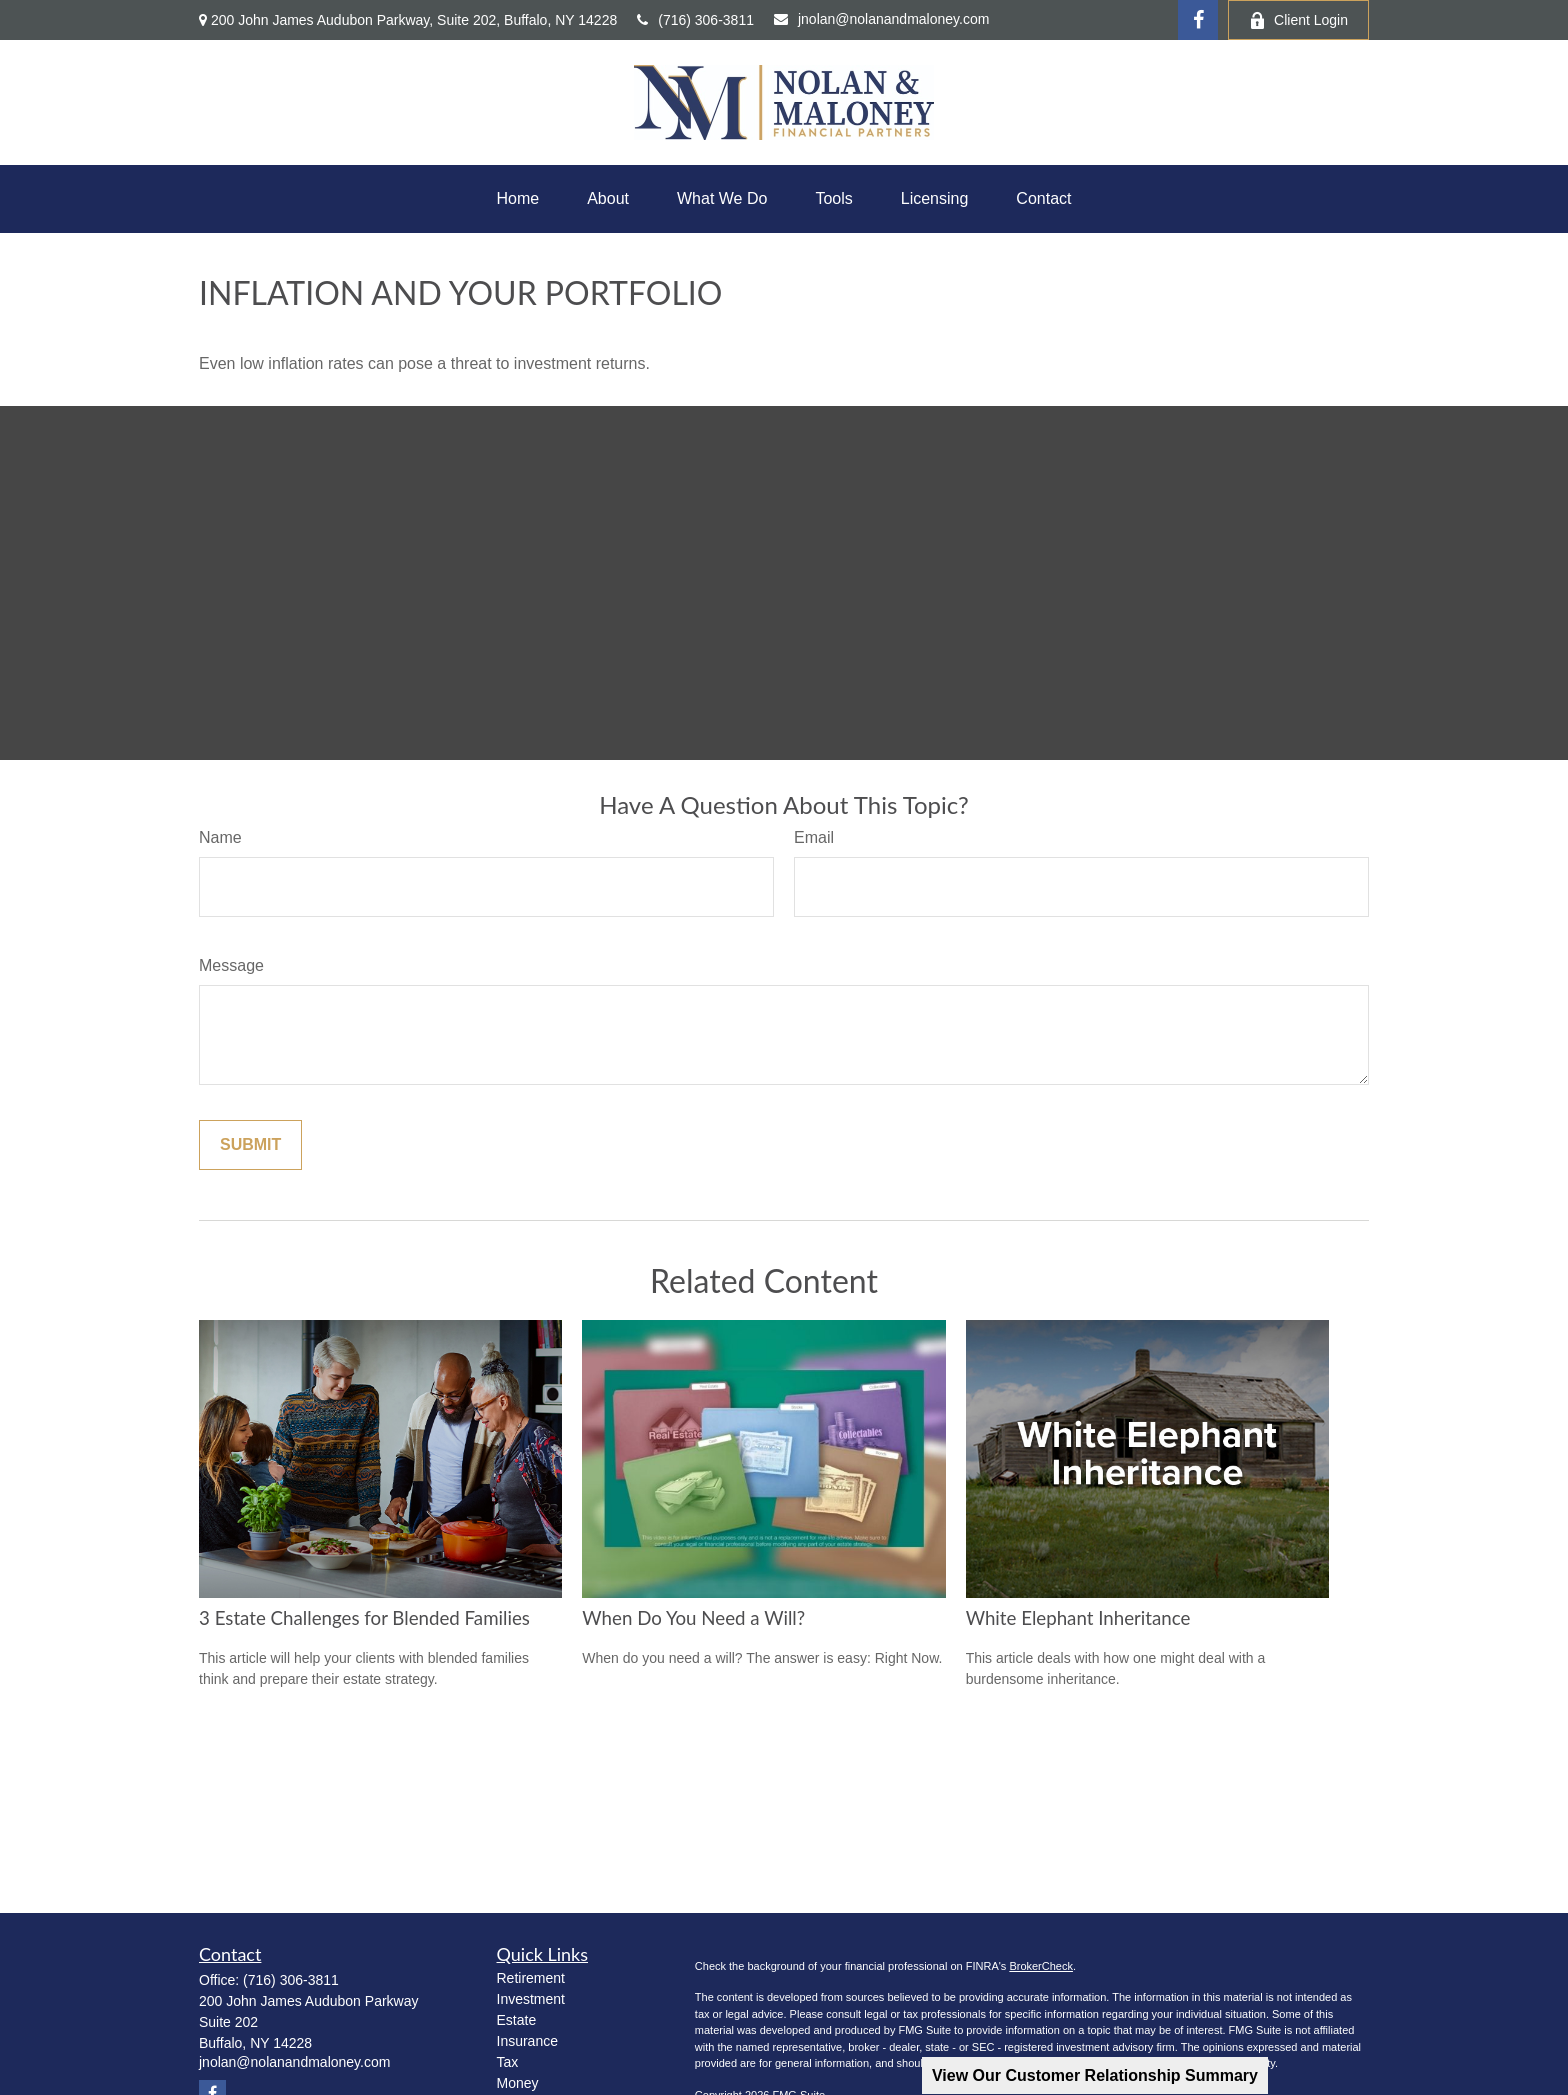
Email (814, 837)
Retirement (531, 1978)
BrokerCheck (1041, 1966)
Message (231, 965)
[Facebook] (1198, 20)
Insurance (527, 2041)
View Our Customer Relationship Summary (1095, 2075)
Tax (508, 2062)
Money (518, 2083)
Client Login (1298, 20)
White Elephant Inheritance (1078, 1618)
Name (220, 837)
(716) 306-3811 (695, 20)
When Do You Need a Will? (693, 1618)
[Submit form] (250, 1145)
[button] (517, 199)
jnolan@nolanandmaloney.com (881, 19)
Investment (531, 1999)
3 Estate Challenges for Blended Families (364, 1618)
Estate (517, 2020)
